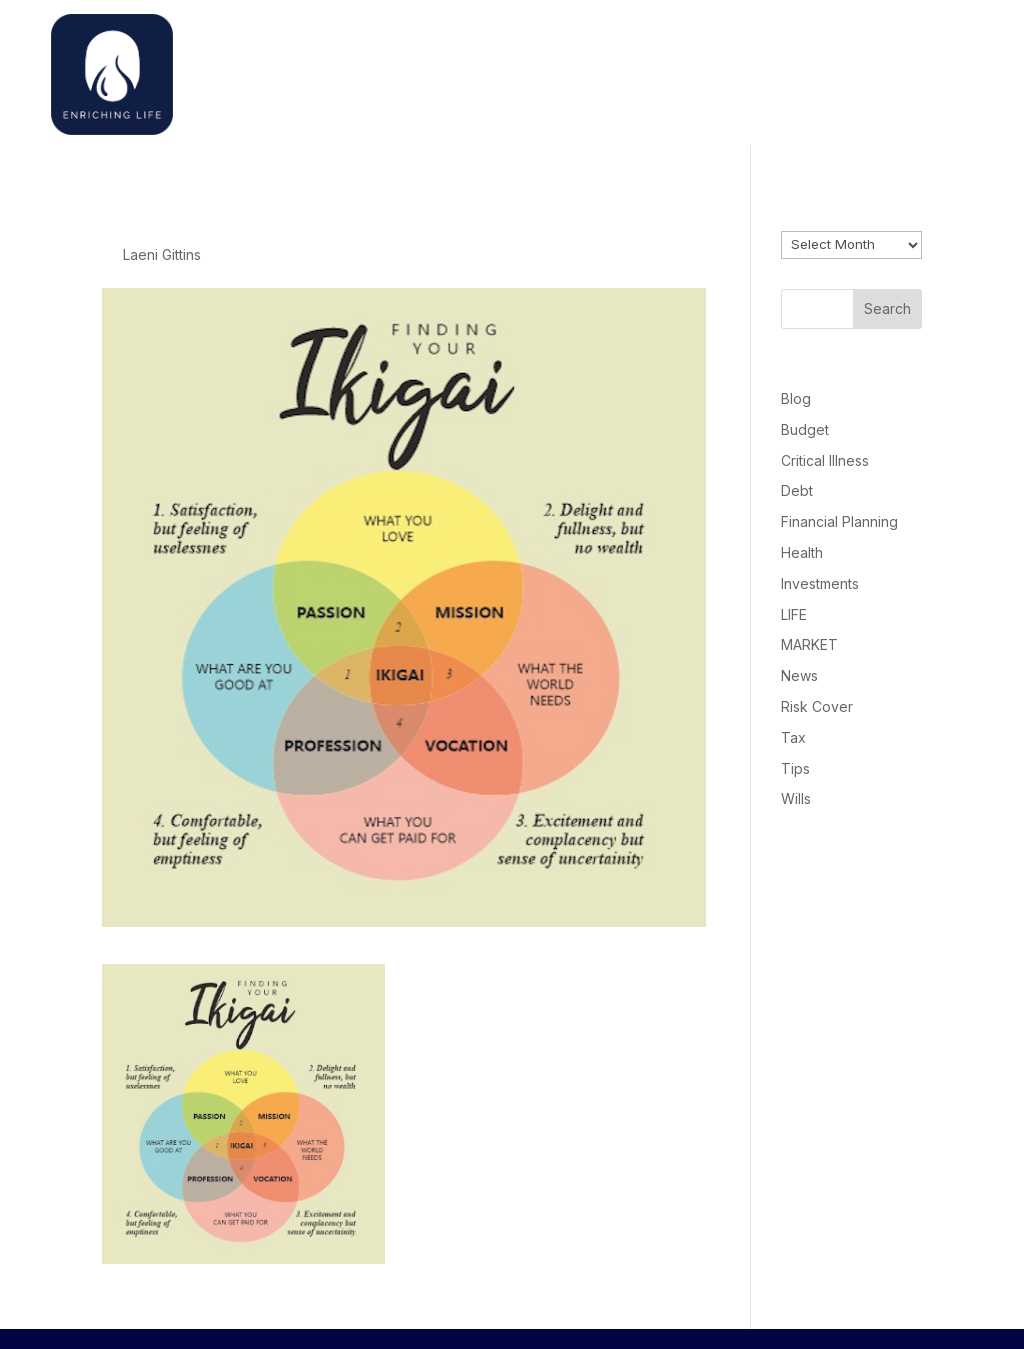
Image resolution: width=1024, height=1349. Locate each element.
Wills (796, 798)
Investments (820, 583)
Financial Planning (839, 521)
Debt (797, 490)
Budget (805, 429)
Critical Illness (825, 460)
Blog (796, 398)
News (799, 675)
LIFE (794, 614)
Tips (795, 768)
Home (706, 69)
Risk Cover (817, 706)
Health (802, 552)
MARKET (809, 644)
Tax (793, 737)
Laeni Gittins (162, 254)
